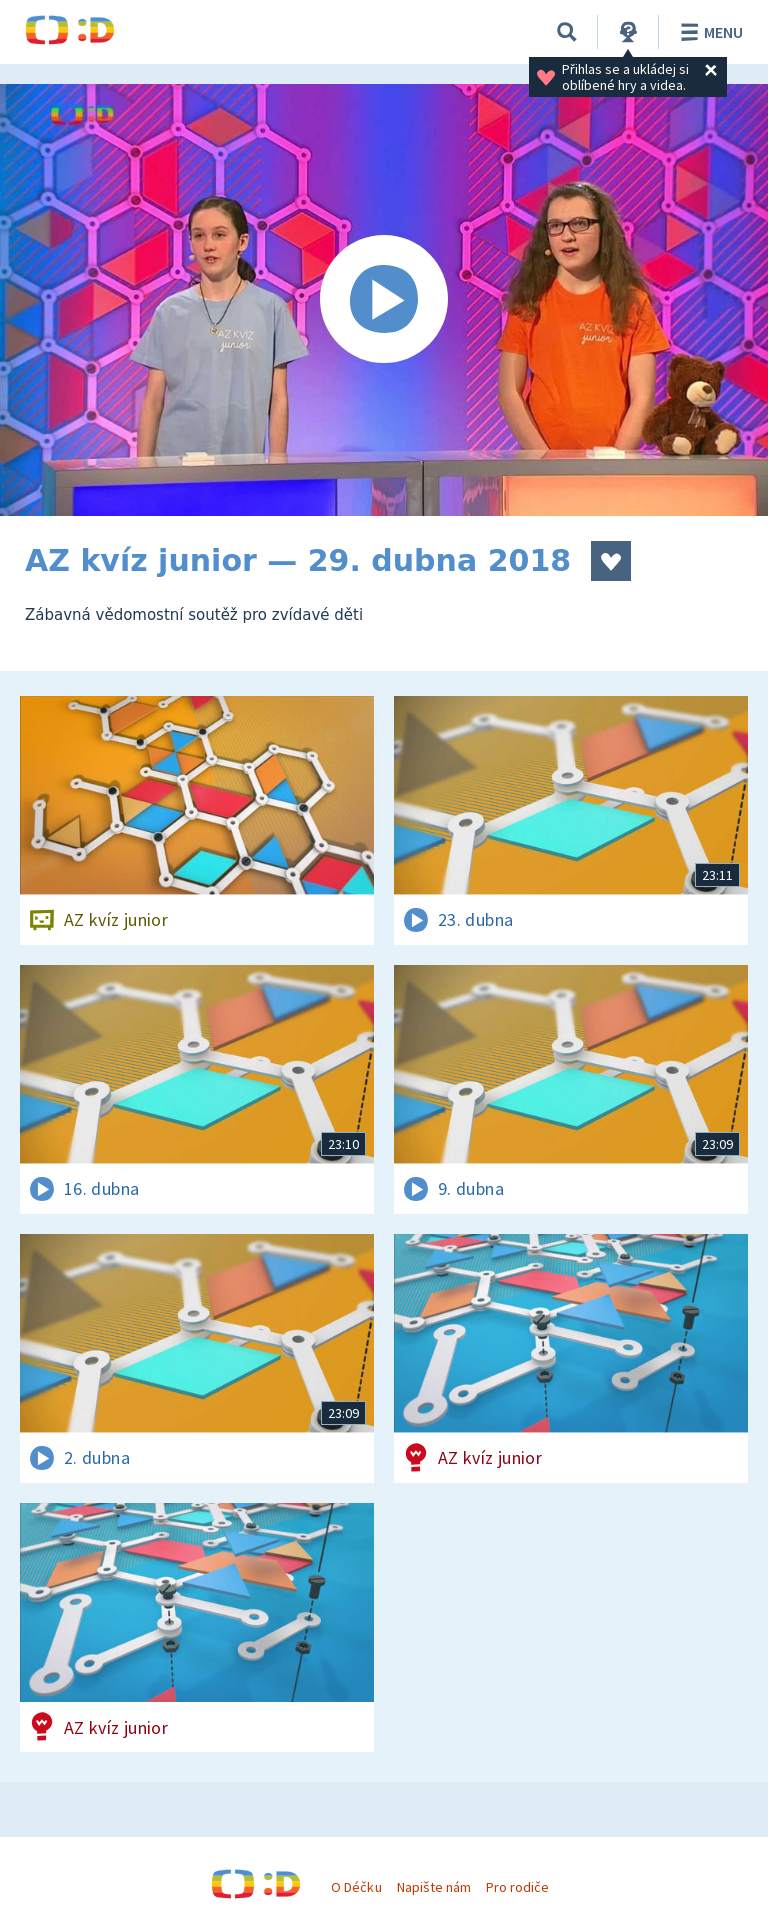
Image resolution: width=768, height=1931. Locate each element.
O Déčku (356, 1887)
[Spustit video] (384, 300)
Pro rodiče (517, 1887)
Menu (708, 32)
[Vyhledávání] (567, 32)
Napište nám (434, 1887)
